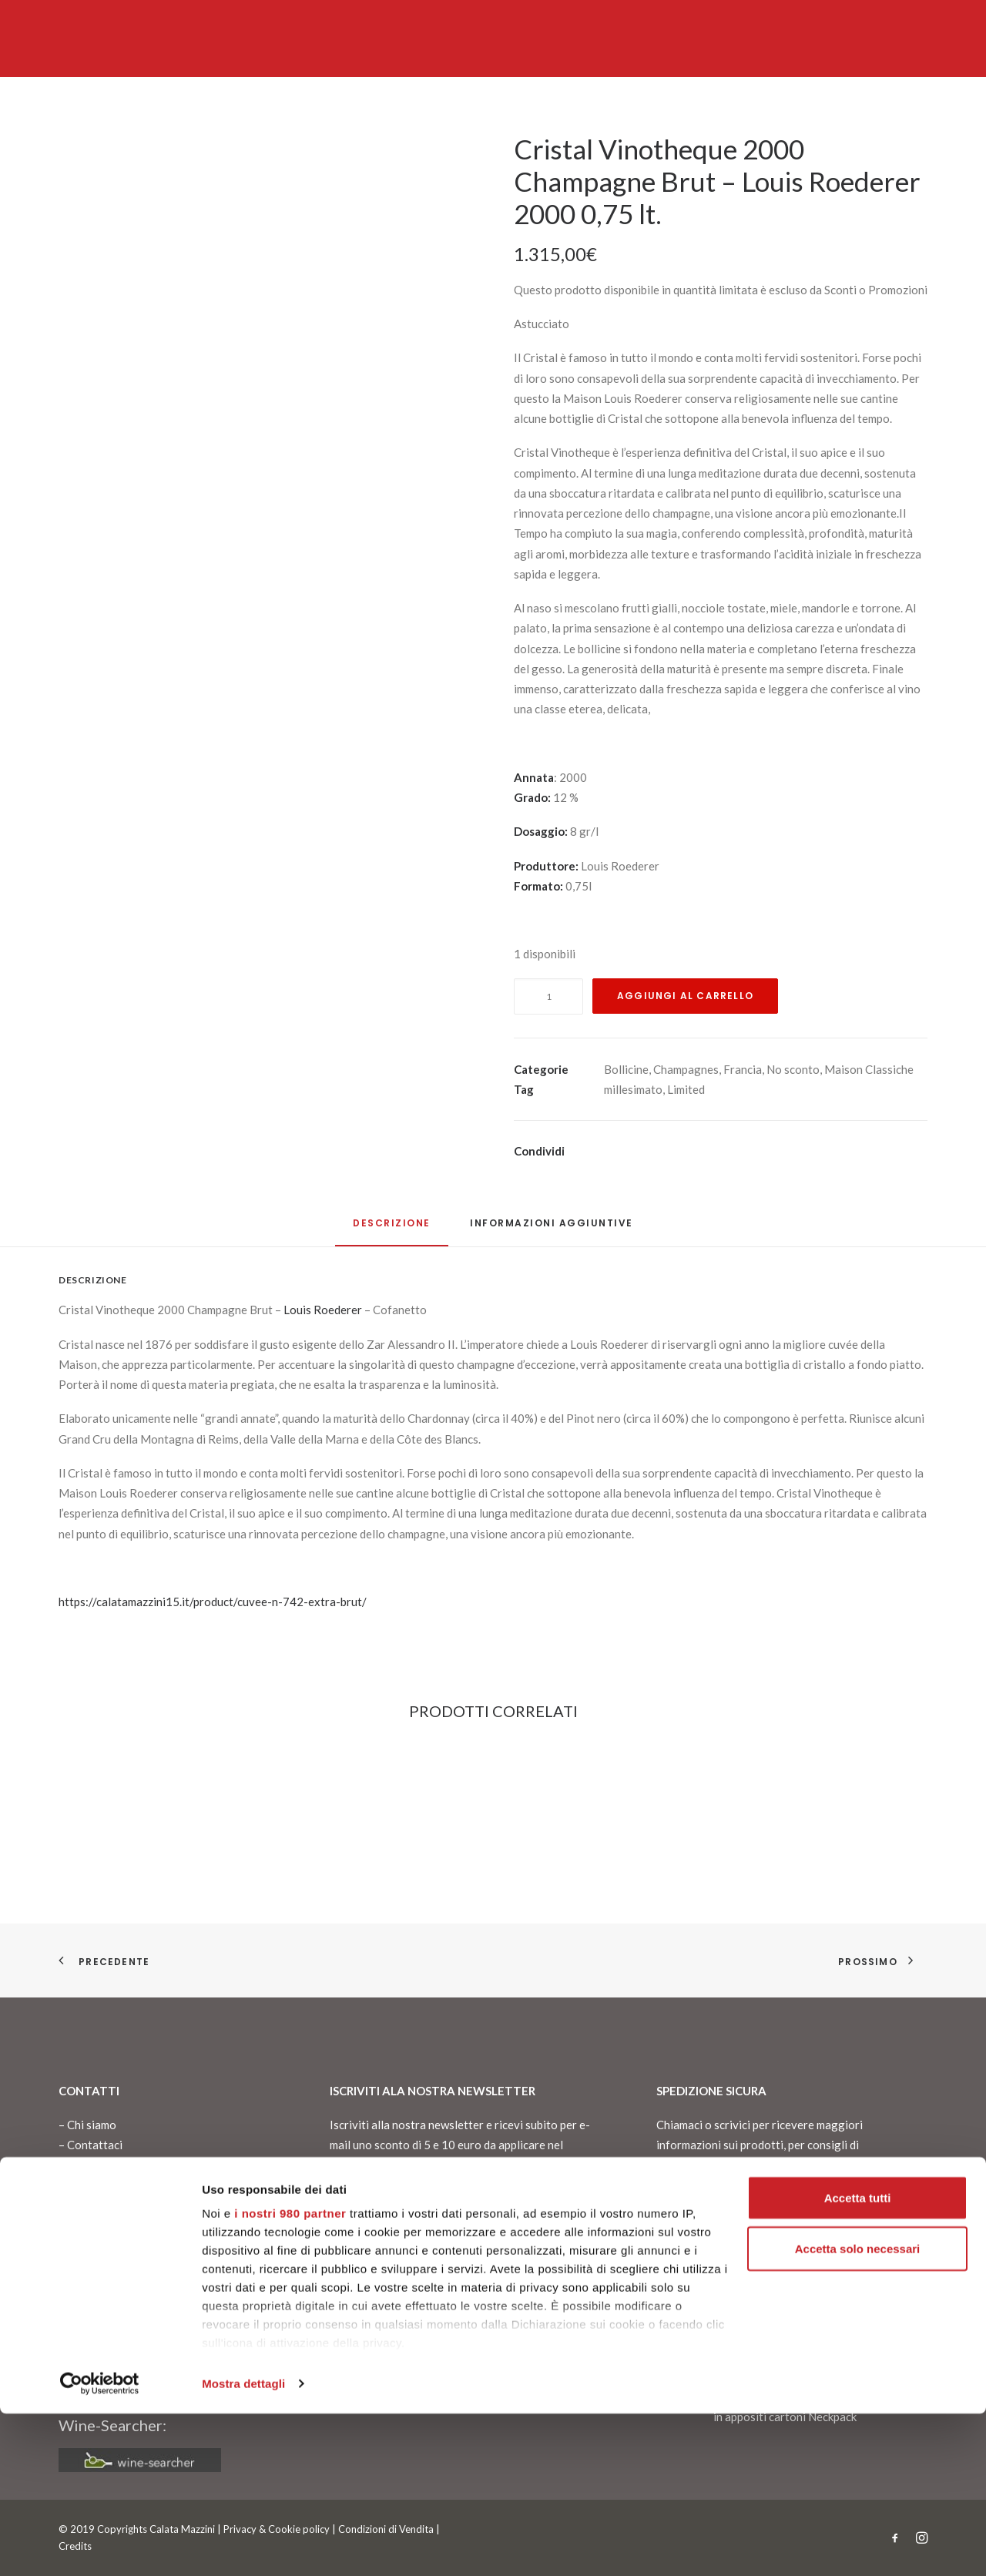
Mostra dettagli (243, 2545)
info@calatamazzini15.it (121, 2294)
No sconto (793, 1069)
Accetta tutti (857, 2359)
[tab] (551, 1229)
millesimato (633, 1089)
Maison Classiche (869, 1069)
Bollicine (626, 1069)
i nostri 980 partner (290, 2375)
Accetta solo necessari (858, 2410)
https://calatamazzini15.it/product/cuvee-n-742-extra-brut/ (213, 1601)
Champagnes (686, 1069)
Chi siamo (91, 2125)
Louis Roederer (322, 1310)
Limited (686, 1089)
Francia (742, 1069)
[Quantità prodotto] (548, 996)
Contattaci (94, 2145)
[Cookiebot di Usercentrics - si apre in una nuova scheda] (99, 2546)
